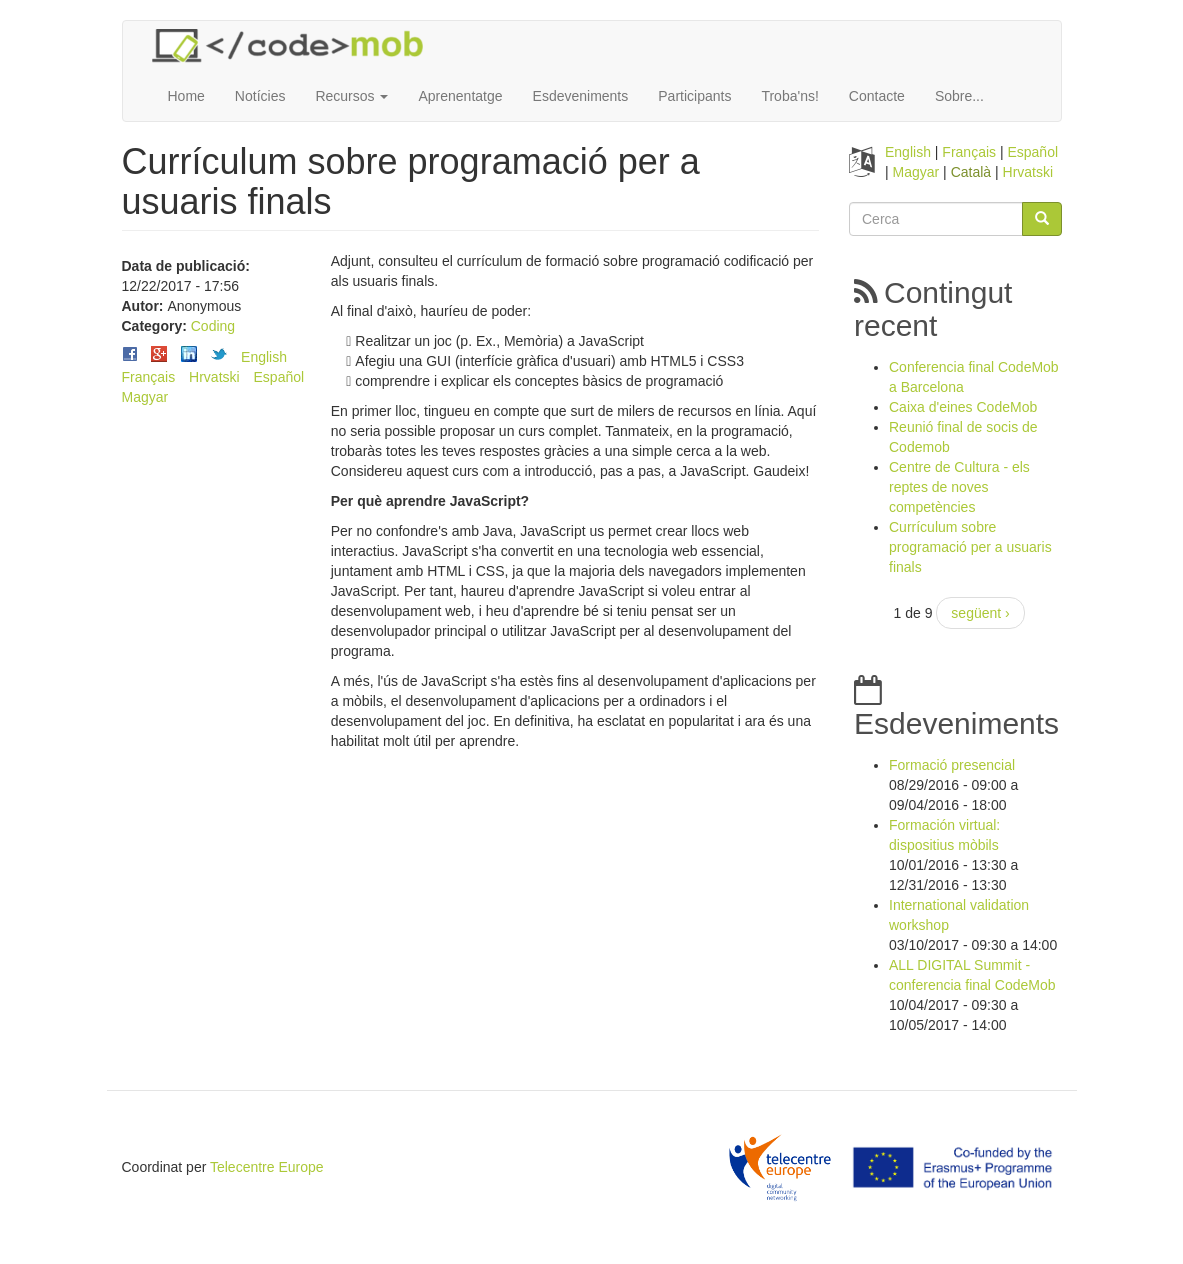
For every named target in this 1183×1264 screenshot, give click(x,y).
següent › (980, 613)
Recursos (351, 96)
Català (971, 172)
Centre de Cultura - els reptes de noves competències (959, 487)
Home (186, 96)
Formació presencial (952, 765)
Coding (213, 326)
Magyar (145, 397)
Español (279, 377)
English (264, 357)
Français (149, 377)
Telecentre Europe (267, 1167)
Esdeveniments (581, 96)
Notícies (260, 96)
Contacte (877, 96)
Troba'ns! (789, 96)
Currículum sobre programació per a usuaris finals (970, 547)
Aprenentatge (460, 96)
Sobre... (959, 96)
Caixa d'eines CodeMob (963, 407)
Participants (694, 96)
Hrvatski (214, 377)
